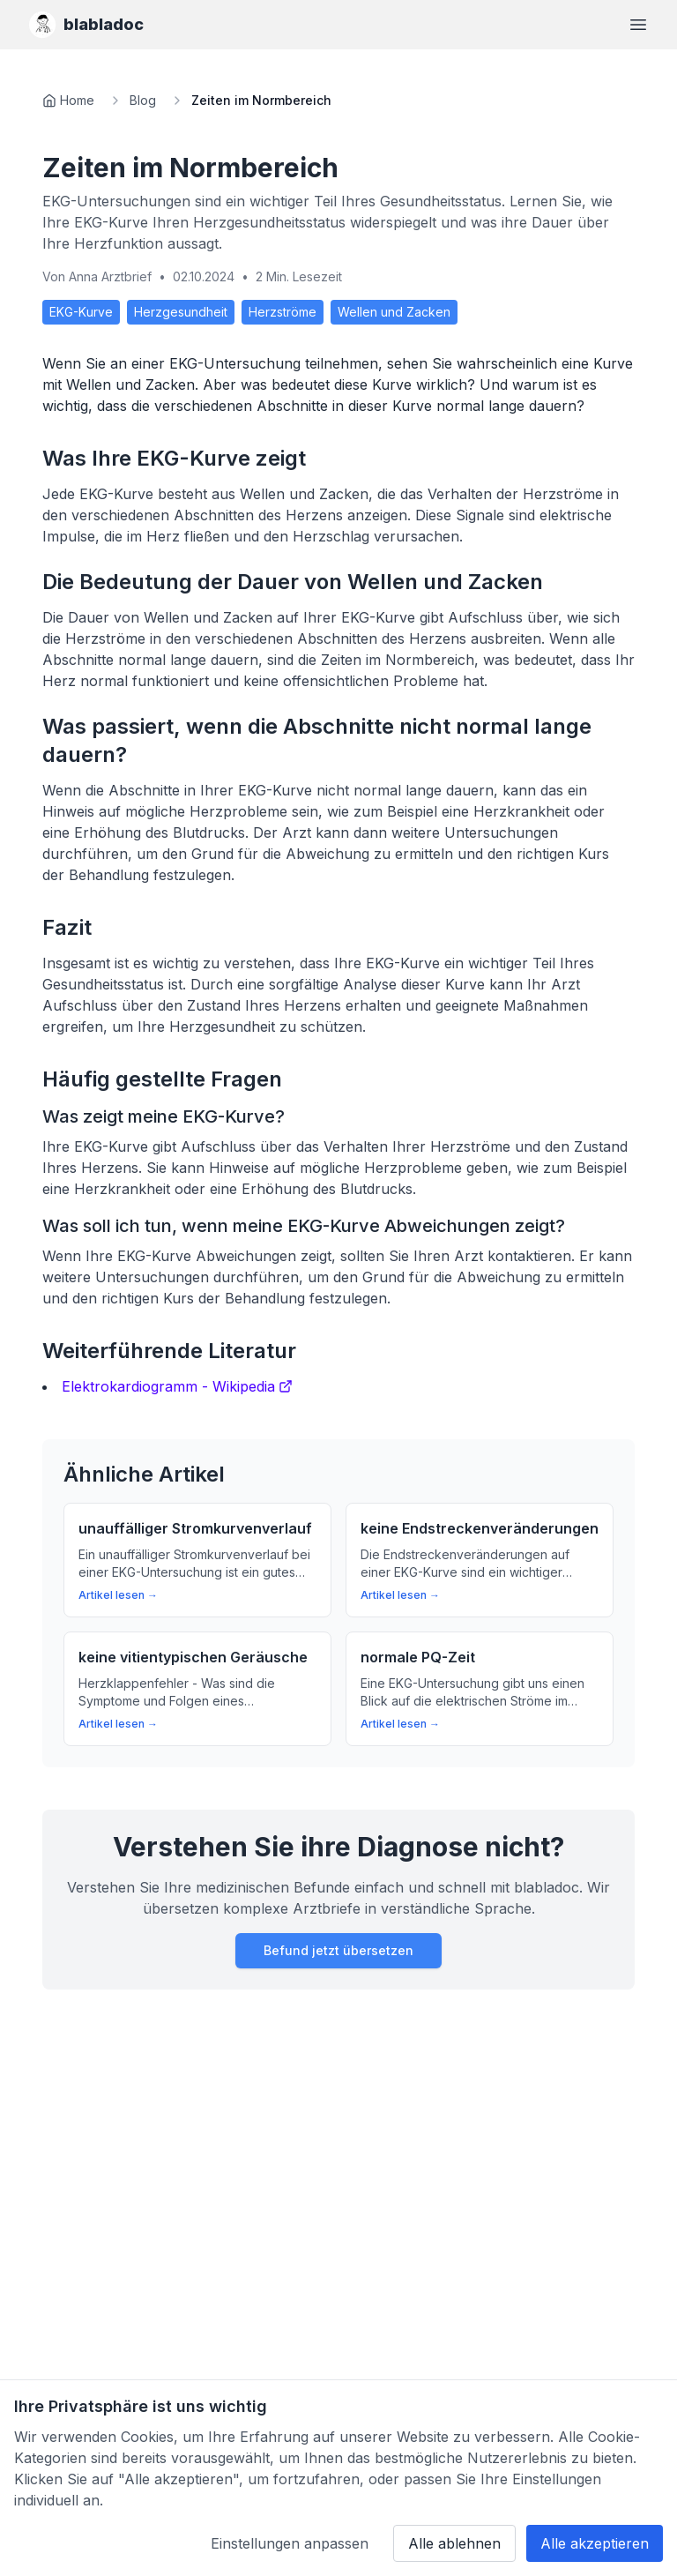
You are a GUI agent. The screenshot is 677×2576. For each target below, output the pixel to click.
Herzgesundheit (180, 311)
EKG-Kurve (81, 311)
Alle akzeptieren (594, 2543)
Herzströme (282, 311)
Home (77, 100)
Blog (143, 100)
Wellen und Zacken (394, 311)
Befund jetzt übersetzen (338, 1950)
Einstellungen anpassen (289, 2543)
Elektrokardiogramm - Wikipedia (177, 1386)
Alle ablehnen (454, 2543)
